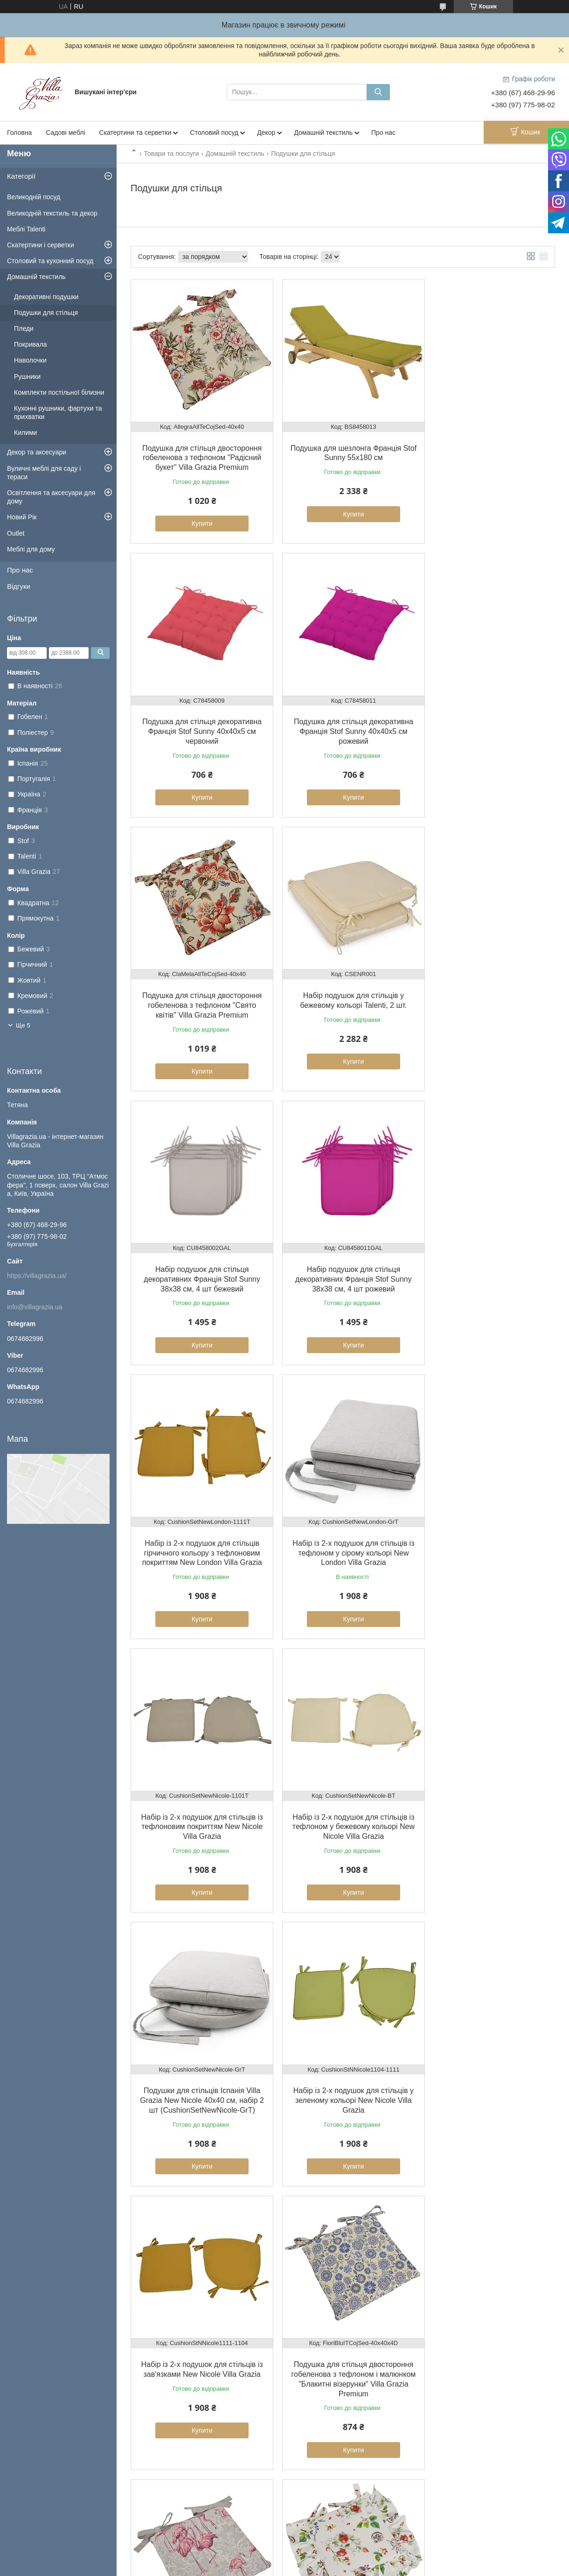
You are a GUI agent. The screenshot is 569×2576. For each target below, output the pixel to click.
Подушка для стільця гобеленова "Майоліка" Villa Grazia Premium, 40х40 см (342, 2059)
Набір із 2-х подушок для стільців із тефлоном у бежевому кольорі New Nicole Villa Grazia (487, 1250)
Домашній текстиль (323, 132)
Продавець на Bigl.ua (284, 2558)
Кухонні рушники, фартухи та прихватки (58, 412)
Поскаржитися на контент (306, 2567)
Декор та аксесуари (36, 452)
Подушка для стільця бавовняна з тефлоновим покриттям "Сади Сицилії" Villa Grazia (486, 1782)
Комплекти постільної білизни (59, 392)
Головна (19, 132)
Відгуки (18, 586)
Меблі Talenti (26, 229)
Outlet (15, 533)
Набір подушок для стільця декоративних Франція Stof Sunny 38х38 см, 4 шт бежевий (198, 983)
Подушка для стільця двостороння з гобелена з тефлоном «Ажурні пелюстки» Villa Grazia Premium (198, 2335)
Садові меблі (65, 132)
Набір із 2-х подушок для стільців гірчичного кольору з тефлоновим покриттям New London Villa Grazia (487, 983)
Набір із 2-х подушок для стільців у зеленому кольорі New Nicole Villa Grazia (342, 1516)
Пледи (24, 328)
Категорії (21, 176)
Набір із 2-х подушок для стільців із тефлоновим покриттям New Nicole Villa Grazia (342, 1250)
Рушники (27, 376)
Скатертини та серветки (135, 132)
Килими (25, 432)
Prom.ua (328, 2550)
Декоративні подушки (46, 296)
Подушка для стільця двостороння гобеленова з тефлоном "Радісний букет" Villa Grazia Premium (198, 450)
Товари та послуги (171, 153)
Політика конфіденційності (378, 2567)
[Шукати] (378, 92)
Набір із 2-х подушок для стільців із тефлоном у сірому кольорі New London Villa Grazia (198, 1250)
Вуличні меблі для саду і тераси (44, 473)
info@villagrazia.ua (34, 1307)
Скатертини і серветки (40, 245)
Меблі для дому (31, 549)
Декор (266, 132)
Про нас (383, 132)
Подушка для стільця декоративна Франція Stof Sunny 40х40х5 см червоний (487, 450)
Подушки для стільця (46, 312)
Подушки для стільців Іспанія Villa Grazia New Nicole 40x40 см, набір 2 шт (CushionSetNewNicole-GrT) (198, 1516)
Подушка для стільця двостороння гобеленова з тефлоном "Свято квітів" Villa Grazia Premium (342, 717)
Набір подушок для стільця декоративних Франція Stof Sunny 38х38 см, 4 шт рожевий (342, 983)
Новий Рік (21, 517)
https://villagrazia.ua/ (37, 1275)
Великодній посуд (33, 197)
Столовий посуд (214, 132)
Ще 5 (23, 1025)
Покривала (30, 344)
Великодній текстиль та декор (52, 213)
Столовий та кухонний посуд (50, 261)
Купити (198, 516)
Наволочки (30, 360)
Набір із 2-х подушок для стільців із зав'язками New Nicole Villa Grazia (487, 1516)
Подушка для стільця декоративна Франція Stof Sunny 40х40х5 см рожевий (198, 717)
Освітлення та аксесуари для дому (51, 497)
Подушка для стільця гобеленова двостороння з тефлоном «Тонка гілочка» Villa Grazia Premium (198, 2059)
